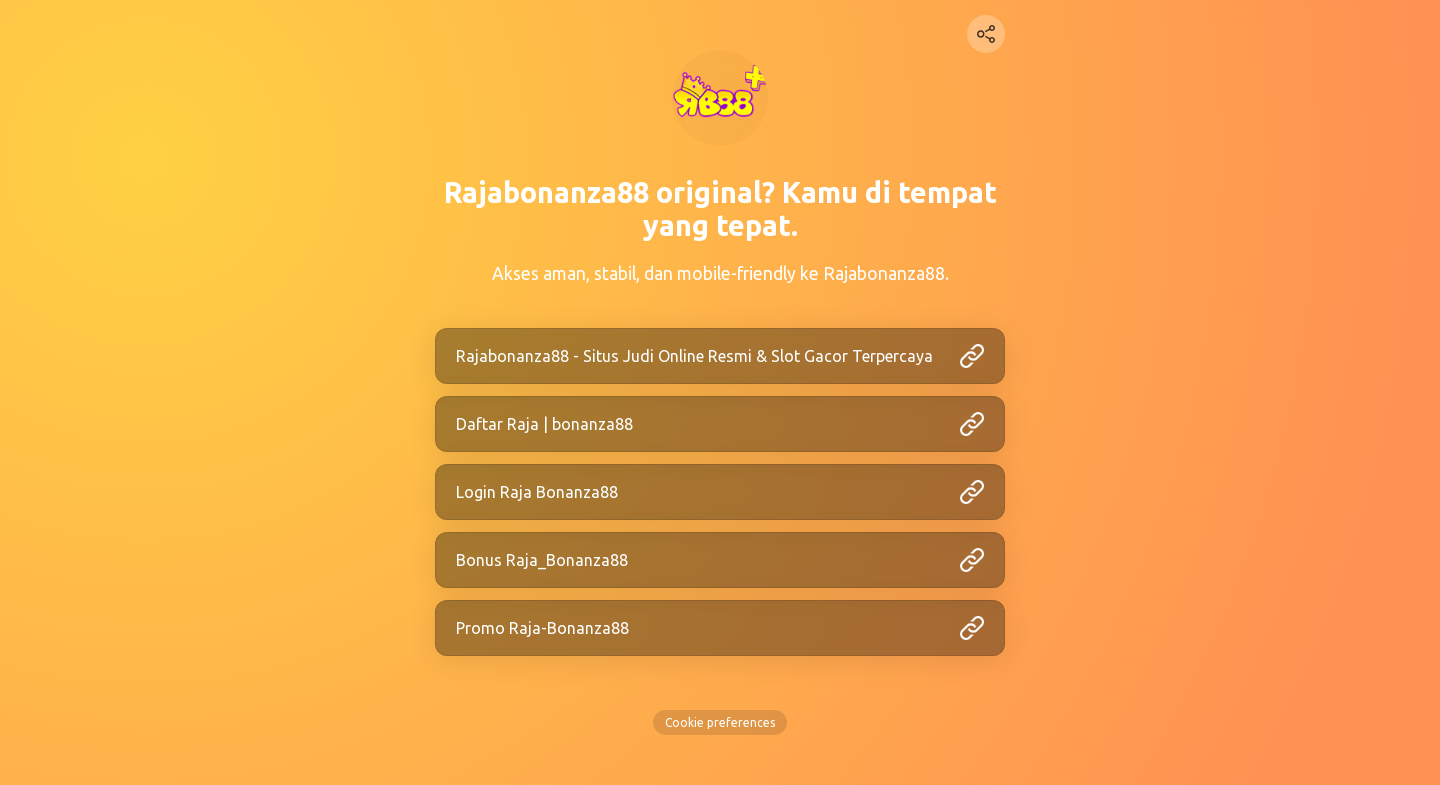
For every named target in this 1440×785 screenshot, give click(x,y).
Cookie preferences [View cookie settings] (720, 722)
